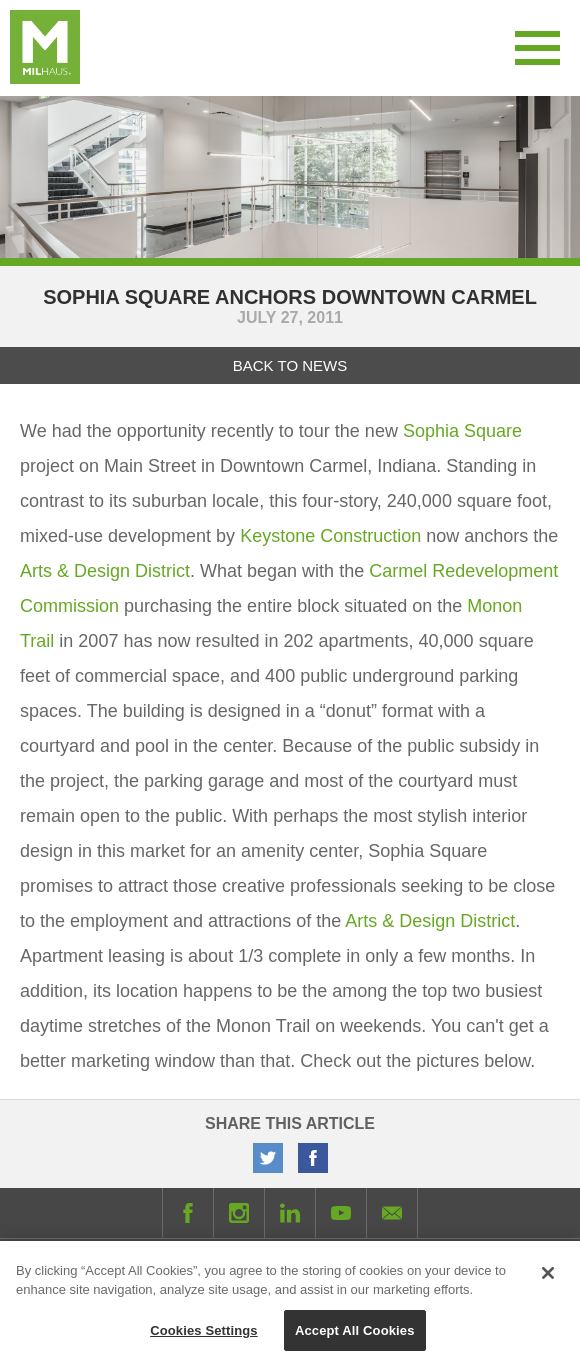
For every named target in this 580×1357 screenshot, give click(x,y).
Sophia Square (462, 431)
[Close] (548, 1279)
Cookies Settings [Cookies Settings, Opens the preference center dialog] (204, 1336)
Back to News (290, 365)
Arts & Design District (105, 571)
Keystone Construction (330, 536)
